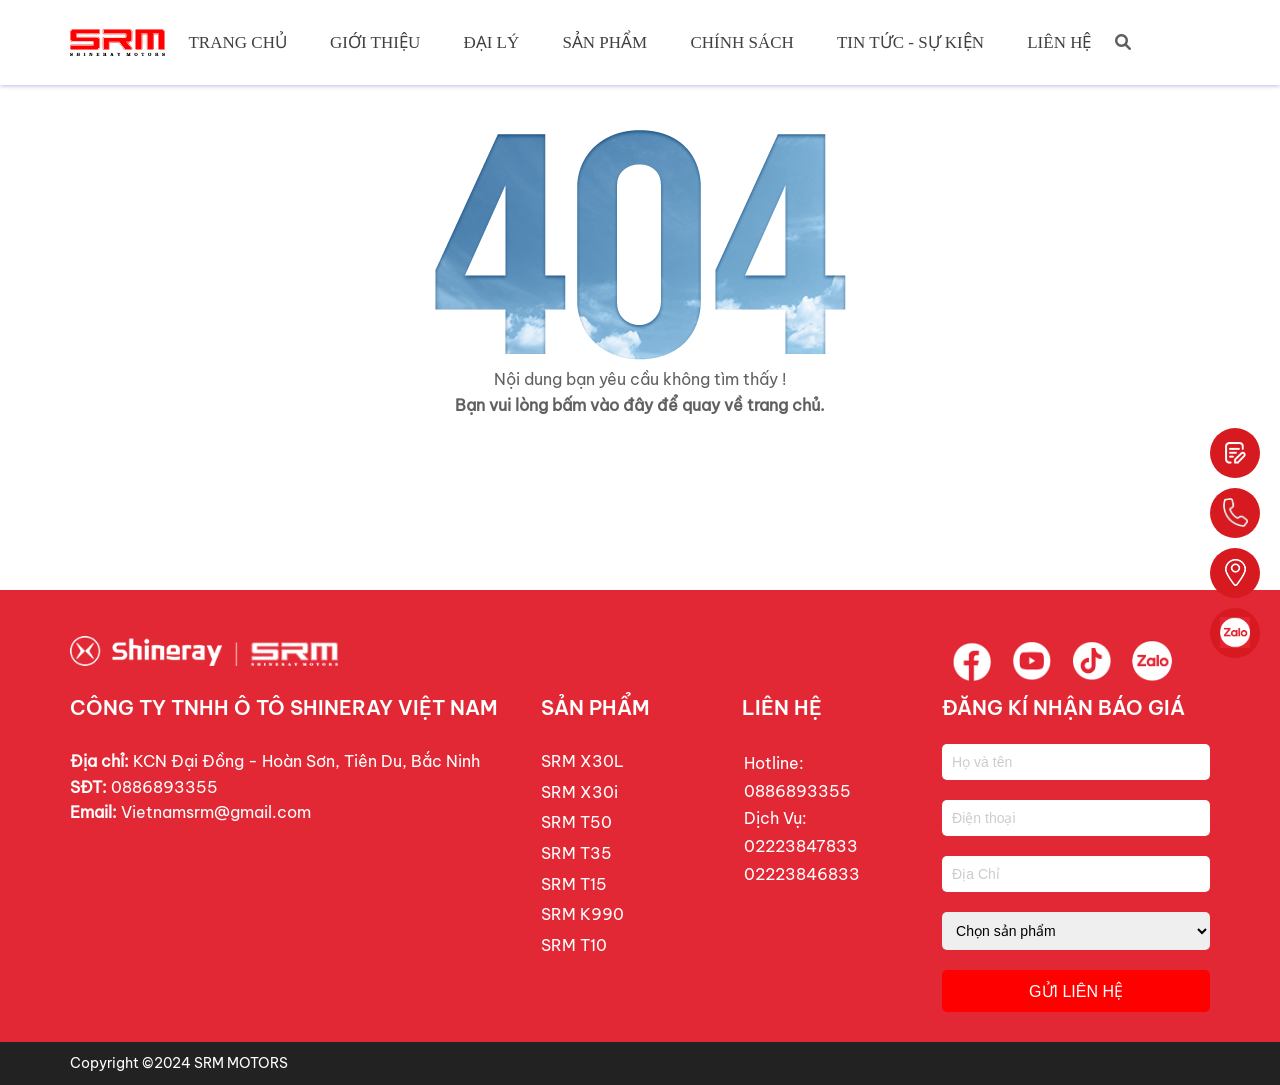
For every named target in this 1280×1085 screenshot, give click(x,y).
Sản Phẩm (604, 42)
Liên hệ (1059, 42)
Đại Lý (491, 42)
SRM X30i (579, 792)
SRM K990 (582, 914)
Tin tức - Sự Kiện (910, 42)
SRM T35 (576, 853)
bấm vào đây (602, 405)
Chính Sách (741, 42)
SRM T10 (574, 945)
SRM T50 (576, 822)
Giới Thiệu (375, 42)
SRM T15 (574, 884)
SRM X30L (582, 761)
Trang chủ (237, 42)
